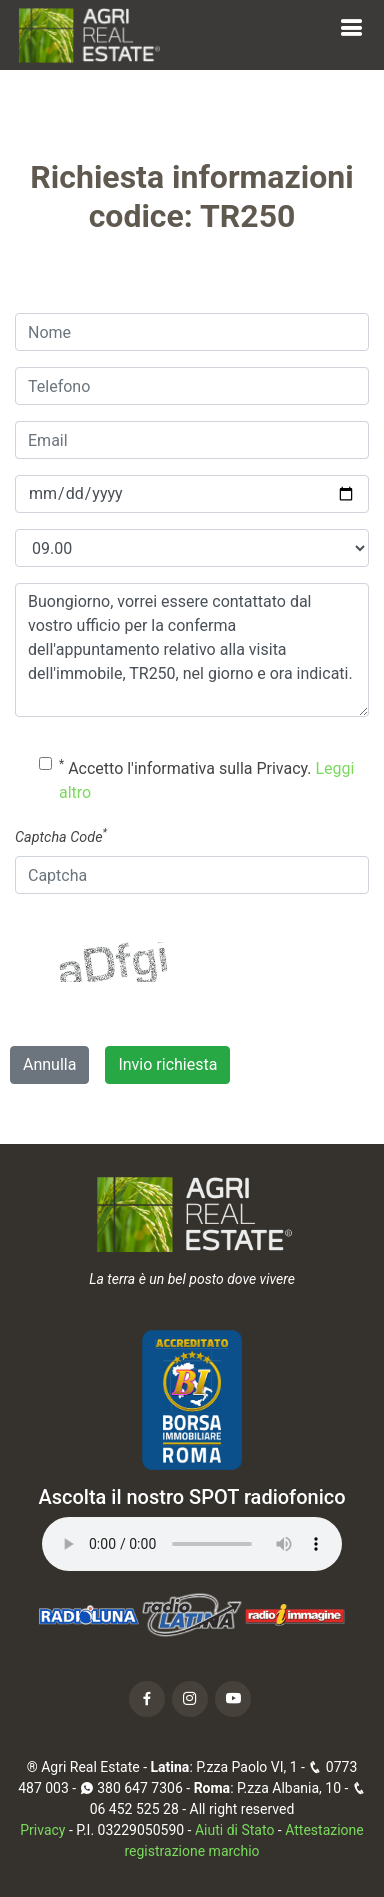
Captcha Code (61, 835)
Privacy (42, 1830)
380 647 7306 (131, 1788)
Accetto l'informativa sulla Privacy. (206, 779)
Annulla (49, 1064)
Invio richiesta (167, 1064)
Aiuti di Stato (234, 1830)
